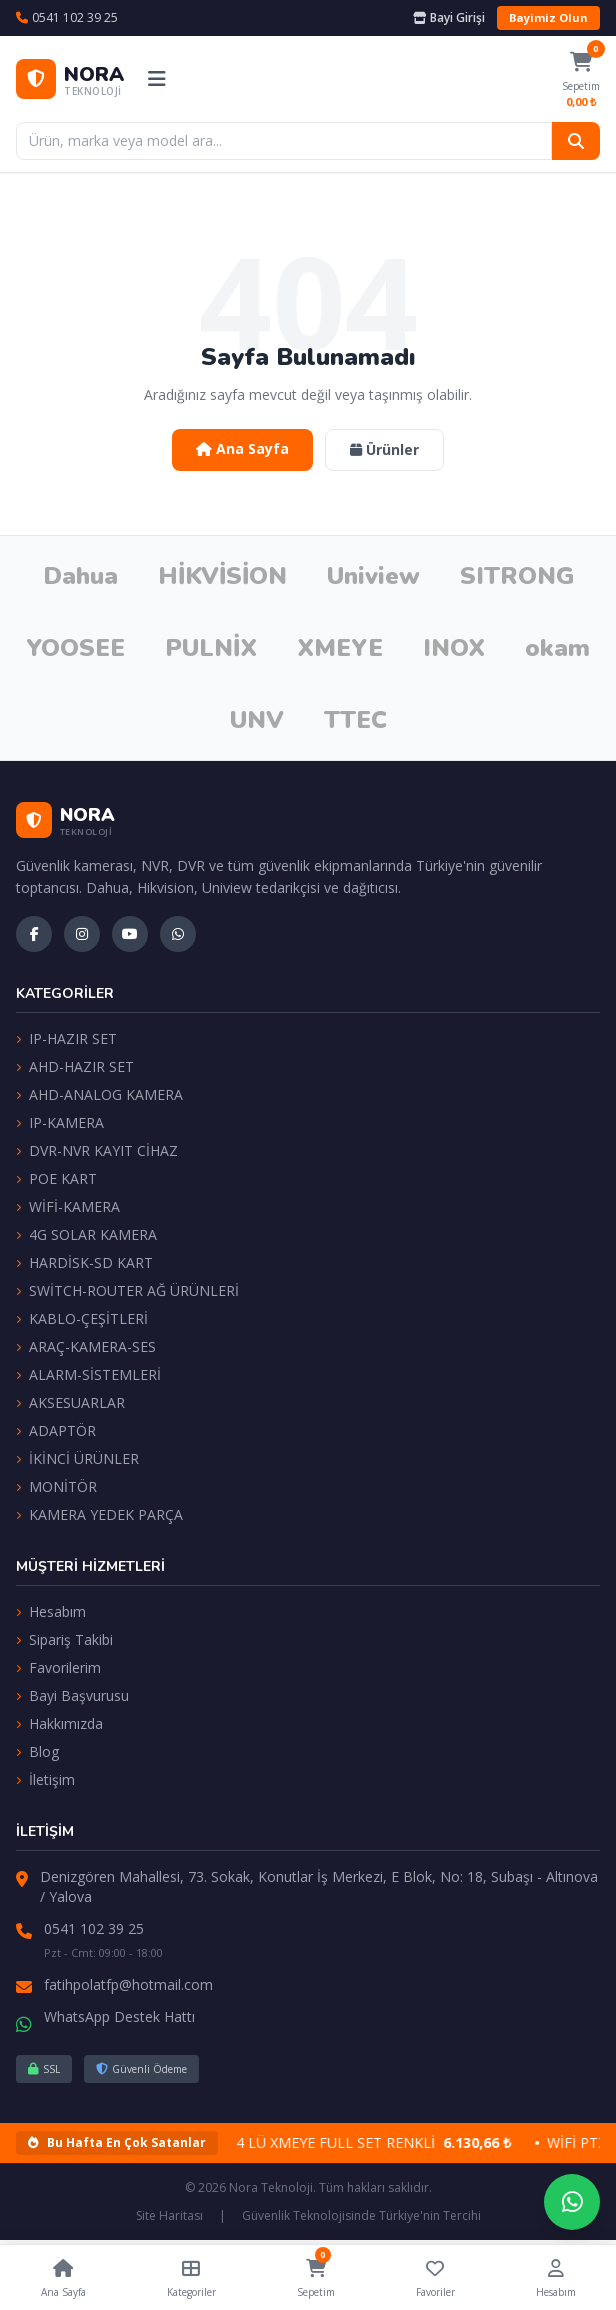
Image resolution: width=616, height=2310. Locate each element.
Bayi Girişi (449, 18)
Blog (37, 1751)
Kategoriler (191, 2277)
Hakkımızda (59, 1723)
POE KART (56, 1178)
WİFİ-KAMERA (68, 1206)
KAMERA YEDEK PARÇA (99, 1514)
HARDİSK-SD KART (84, 1262)
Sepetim (316, 2275)
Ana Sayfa (242, 448)
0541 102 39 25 (94, 1928)
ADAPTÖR (56, 1430)
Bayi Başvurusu (72, 1695)
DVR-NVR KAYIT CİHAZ (97, 1150)
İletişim (45, 1779)
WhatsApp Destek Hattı (119, 2016)
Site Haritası (169, 2216)
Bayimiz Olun (548, 17)
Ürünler (384, 449)
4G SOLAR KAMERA (86, 1234)
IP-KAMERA (60, 1122)
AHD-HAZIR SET (75, 1066)
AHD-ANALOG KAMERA (99, 1094)
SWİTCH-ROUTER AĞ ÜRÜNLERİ (127, 1290)
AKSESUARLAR (70, 1402)
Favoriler (435, 2277)
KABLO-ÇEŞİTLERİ (82, 1318)
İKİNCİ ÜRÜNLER (77, 1458)
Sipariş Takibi (64, 1639)
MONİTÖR (56, 1486)
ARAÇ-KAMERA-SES (86, 1346)
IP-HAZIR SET (66, 1038)
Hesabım (51, 1611)
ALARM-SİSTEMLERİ (88, 1374)
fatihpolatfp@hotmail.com (128, 1984)
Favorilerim (58, 1667)
